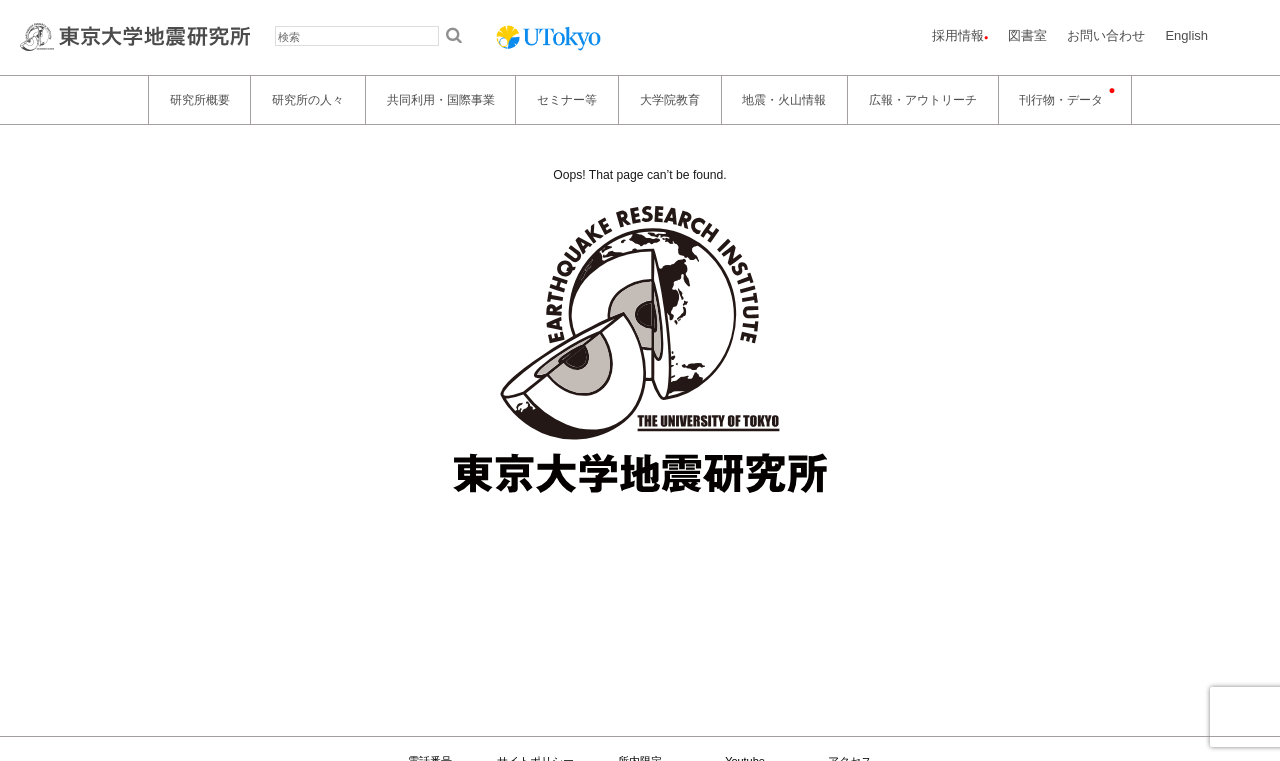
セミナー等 (567, 100)
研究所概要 (200, 100)
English (1186, 35)
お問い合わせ (1106, 35)
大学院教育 (670, 100)
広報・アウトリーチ (923, 100)
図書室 (1027, 35)
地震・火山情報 (784, 100)
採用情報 (958, 35)
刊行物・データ (1061, 100)
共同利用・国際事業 (441, 100)
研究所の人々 (308, 100)
